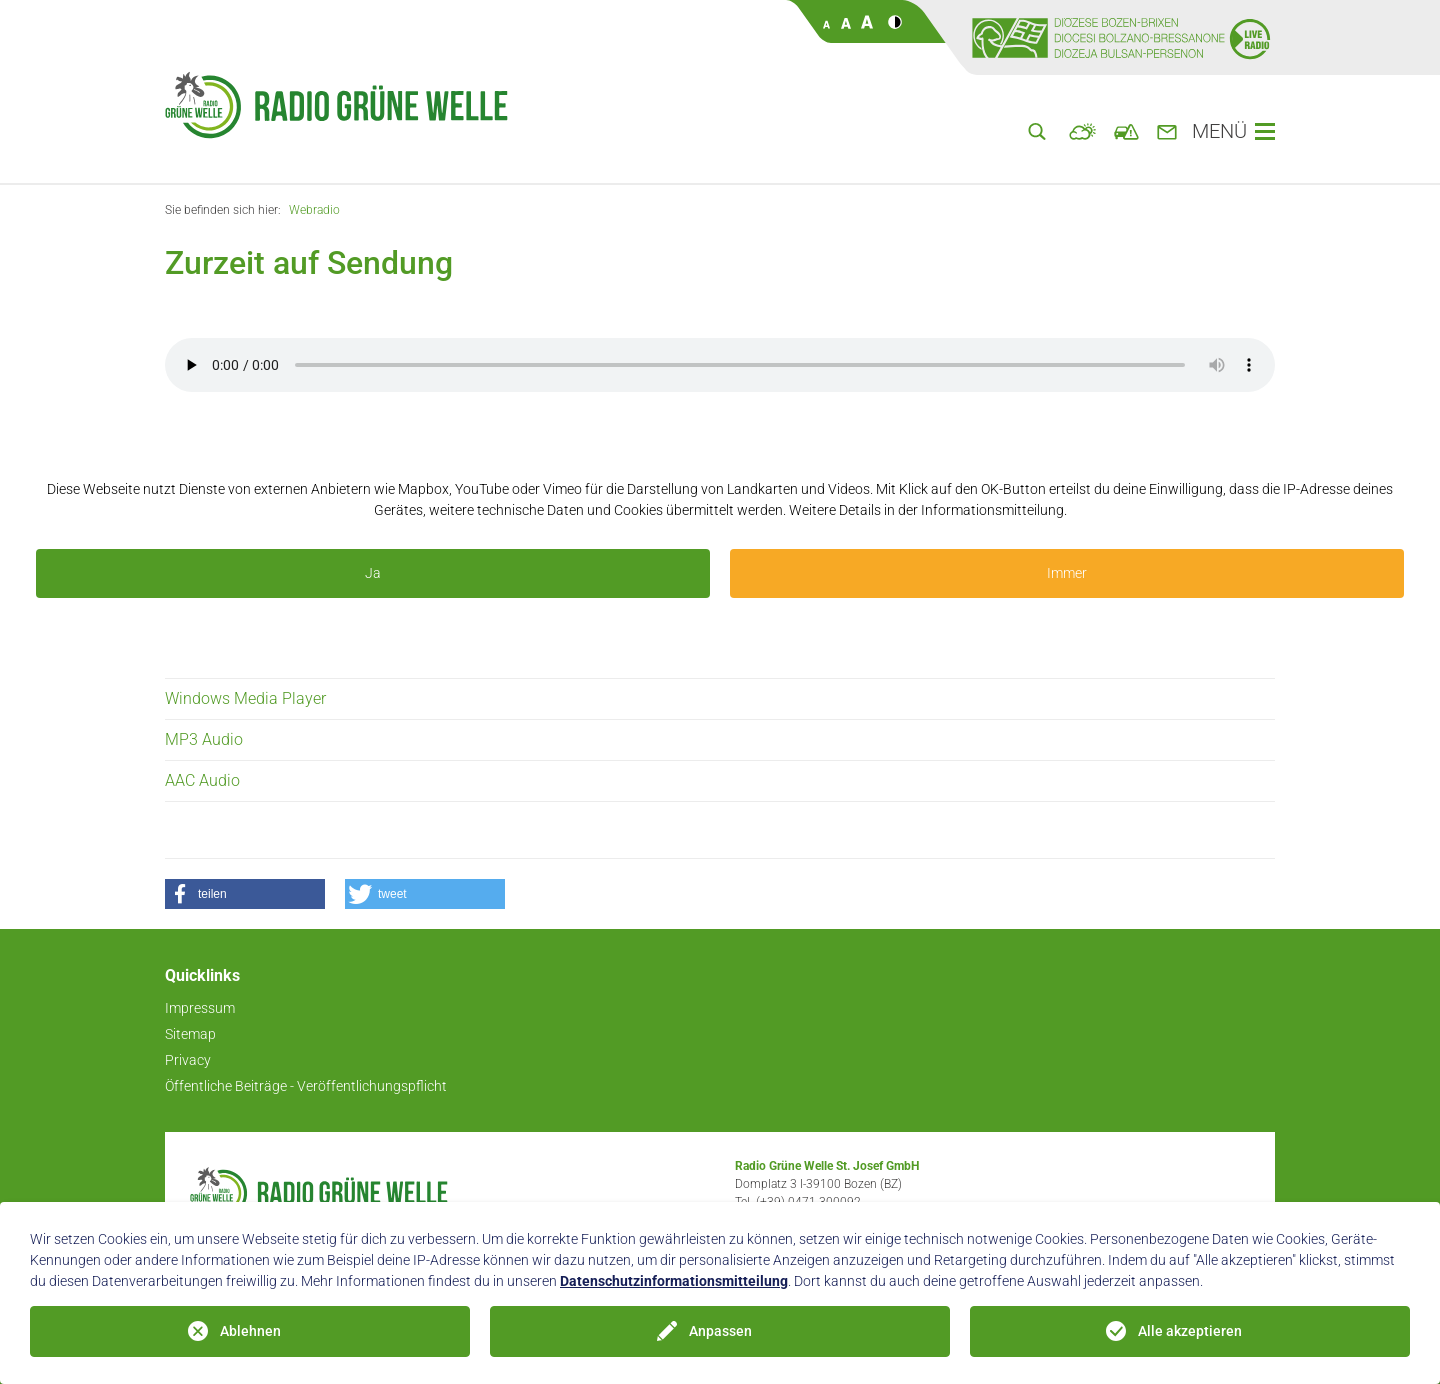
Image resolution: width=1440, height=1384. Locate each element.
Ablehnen (250, 1331)
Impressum (200, 1008)
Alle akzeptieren (1190, 1331)
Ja (373, 573)
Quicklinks (202, 975)
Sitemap (190, 1034)
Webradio (314, 210)
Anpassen (720, 1331)
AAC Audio (202, 780)
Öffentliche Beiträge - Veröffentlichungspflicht (306, 1086)
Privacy (188, 1060)
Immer (1067, 573)
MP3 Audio (204, 739)
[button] (245, 894)
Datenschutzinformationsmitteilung (674, 1281)
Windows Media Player (245, 698)
